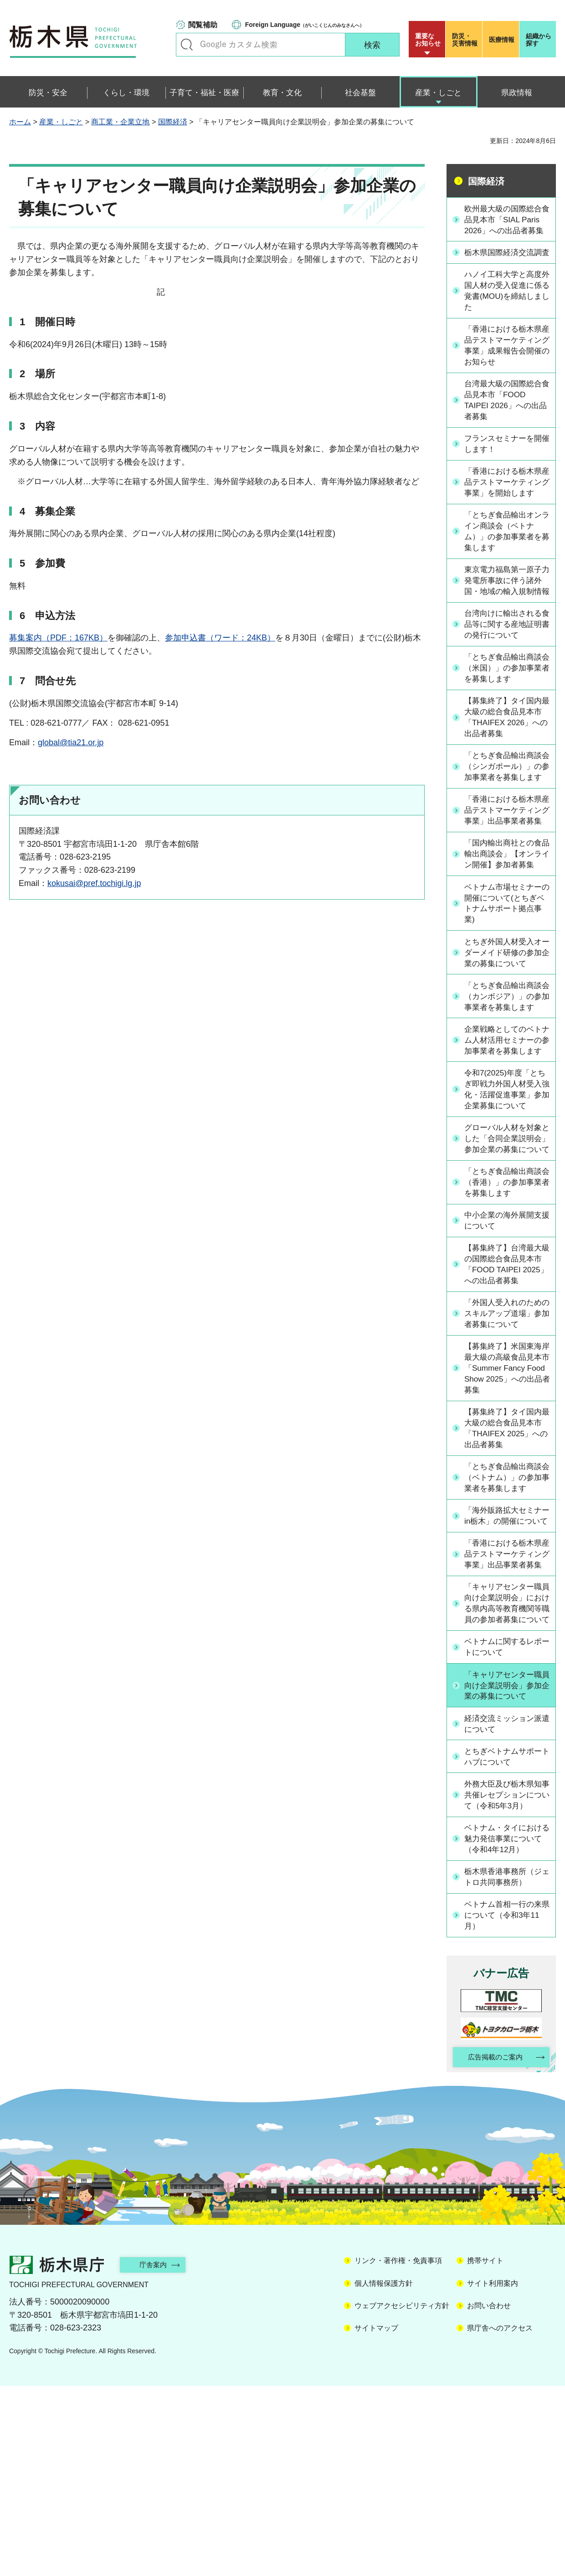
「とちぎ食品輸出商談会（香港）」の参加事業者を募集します (506, 1325)
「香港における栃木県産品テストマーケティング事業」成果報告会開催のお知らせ (506, 370)
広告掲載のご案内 (493, 2247)
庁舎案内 (157, 2454)
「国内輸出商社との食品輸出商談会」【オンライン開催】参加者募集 (506, 940)
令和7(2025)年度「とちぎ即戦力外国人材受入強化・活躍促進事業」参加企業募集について (506, 1213)
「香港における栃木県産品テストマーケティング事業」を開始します (506, 515)
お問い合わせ (489, 2495)
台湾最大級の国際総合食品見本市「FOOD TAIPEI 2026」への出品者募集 (506, 426)
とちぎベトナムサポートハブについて (506, 1943)
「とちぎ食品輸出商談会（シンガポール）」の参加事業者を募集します (506, 828)
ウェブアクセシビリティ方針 (401, 2495)
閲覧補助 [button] (202, 25)
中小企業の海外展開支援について (506, 1364)
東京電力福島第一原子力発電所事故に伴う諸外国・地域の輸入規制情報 (506, 627)
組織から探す (538, 39)
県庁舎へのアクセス (500, 2518)
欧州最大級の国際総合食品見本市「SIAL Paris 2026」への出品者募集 (506, 225)
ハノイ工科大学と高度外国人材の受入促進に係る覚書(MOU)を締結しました (506, 314)
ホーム (20, 122)
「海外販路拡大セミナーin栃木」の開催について (506, 1670)
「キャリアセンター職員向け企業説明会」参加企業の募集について (506, 1871)
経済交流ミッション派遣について (506, 1910)
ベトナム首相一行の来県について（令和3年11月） (506, 2104)
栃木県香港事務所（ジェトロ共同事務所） (506, 2065)
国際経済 (172, 122)
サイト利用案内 (492, 2473)
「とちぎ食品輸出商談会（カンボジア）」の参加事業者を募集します (506, 1096)
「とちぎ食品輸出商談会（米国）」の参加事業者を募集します (506, 721)
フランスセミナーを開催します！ (506, 471)
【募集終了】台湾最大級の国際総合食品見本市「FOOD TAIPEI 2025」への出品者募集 (507, 1408)
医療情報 (501, 39)
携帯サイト (485, 2450)
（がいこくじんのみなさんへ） (304, 24)
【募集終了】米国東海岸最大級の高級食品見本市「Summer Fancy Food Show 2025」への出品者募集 (506, 1514)
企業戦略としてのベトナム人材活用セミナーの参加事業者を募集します (506, 1152)
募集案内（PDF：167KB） (58, 637)
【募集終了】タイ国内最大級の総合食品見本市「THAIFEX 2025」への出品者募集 (506, 1576)
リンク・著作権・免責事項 (398, 2450)
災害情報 (466, 39)
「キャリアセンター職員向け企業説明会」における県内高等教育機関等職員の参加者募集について (506, 1782)
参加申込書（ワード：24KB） (220, 637)
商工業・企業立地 (120, 122)
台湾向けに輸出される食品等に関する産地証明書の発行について (506, 677)
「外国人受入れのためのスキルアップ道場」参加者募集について (506, 1459)
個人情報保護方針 (383, 2473)
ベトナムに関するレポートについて (506, 1833)
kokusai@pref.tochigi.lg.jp (94, 883)
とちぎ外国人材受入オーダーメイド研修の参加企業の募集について (506, 1045)
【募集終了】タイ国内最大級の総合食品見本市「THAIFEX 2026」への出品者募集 (506, 772)
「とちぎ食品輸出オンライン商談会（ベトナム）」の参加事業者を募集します (506, 571)
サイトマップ (376, 2518)
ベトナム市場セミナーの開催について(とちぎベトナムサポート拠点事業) (507, 995)
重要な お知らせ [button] (428, 39)
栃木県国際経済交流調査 (506, 270)
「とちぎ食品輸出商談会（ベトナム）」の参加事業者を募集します (506, 1626)
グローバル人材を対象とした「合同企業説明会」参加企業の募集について (506, 1275)
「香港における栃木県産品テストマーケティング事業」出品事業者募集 (506, 884)
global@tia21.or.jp (70, 742)
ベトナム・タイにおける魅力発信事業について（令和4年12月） (506, 2026)
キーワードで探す (187, 45)
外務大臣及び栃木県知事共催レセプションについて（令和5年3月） (506, 1981)
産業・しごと (61, 122)
